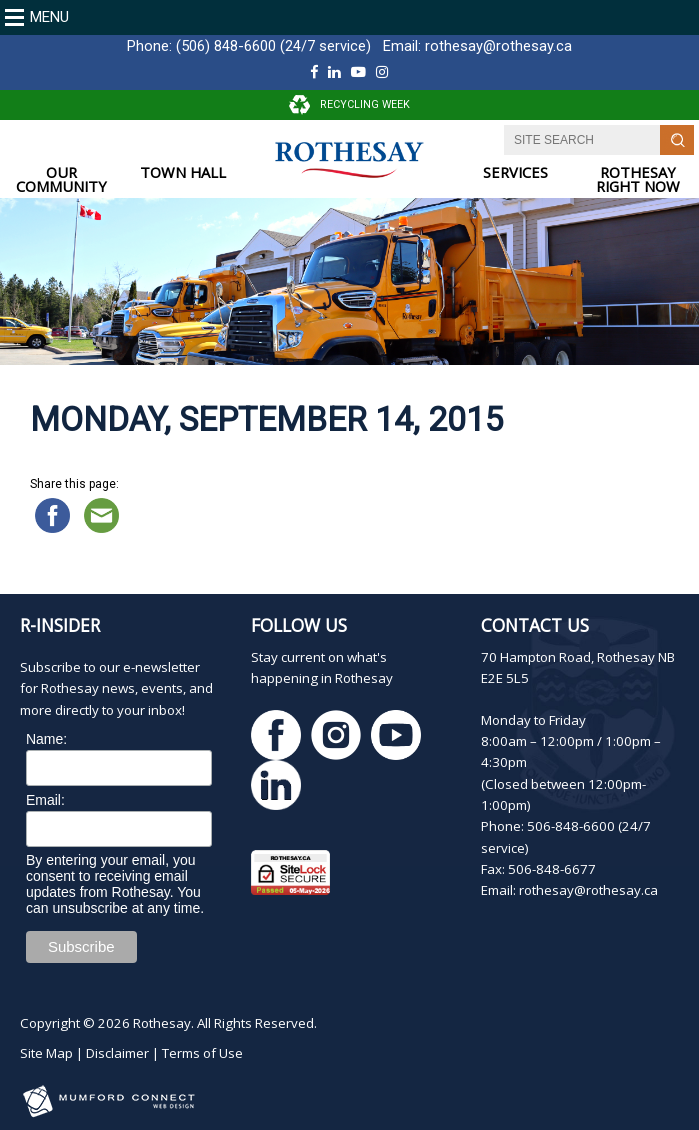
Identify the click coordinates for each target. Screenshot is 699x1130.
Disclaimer (117, 1053)
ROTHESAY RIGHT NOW (638, 179)
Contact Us (535, 625)
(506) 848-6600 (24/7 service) (273, 46)
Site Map (46, 1053)
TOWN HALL (183, 172)
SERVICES (515, 172)
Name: (46, 739)
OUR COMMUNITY (61, 179)
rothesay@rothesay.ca (498, 46)
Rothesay (162, 1023)
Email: (45, 800)
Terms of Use (202, 1053)
